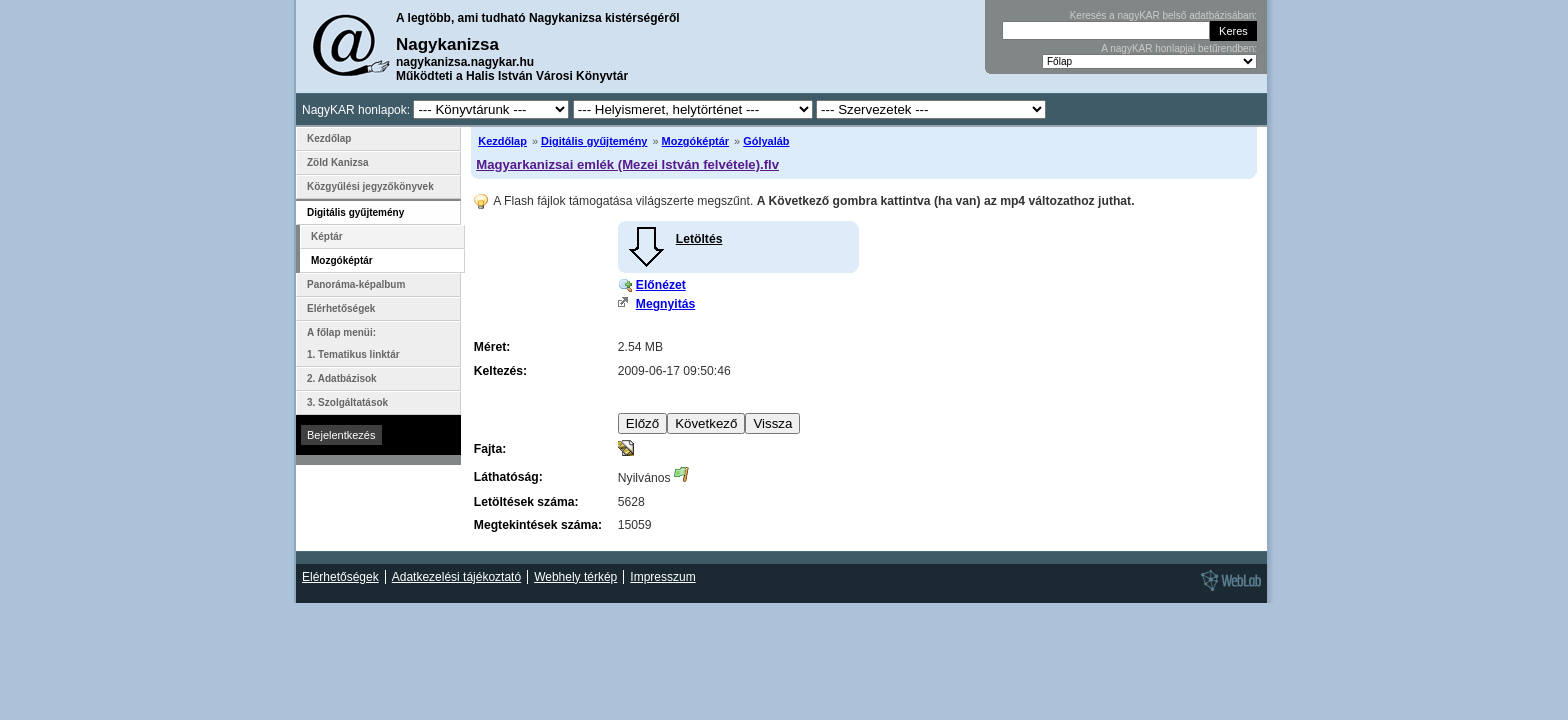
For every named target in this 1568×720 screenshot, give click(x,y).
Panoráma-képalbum (356, 284)
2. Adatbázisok (342, 378)
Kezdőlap (502, 141)
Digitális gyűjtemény (594, 141)
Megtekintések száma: (538, 525)
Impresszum (662, 577)
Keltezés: (500, 371)
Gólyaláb (766, 141)
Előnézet (661, 285)
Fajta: (490, 449)
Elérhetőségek (341, 308)
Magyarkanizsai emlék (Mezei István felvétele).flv (627, 164)
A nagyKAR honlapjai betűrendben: (1179, 48)
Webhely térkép (575, 577)
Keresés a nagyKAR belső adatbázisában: (1163, 15)
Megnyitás (665, 304)
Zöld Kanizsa (338, 162)
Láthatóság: (508, 477)
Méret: (492, 347)
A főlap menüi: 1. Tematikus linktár (353, 343)
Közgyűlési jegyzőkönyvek (370, 186)
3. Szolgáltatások (347, 402)
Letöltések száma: (526, 502)
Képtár (327, 236)
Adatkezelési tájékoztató (456, 577)
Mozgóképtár (695, 141)
